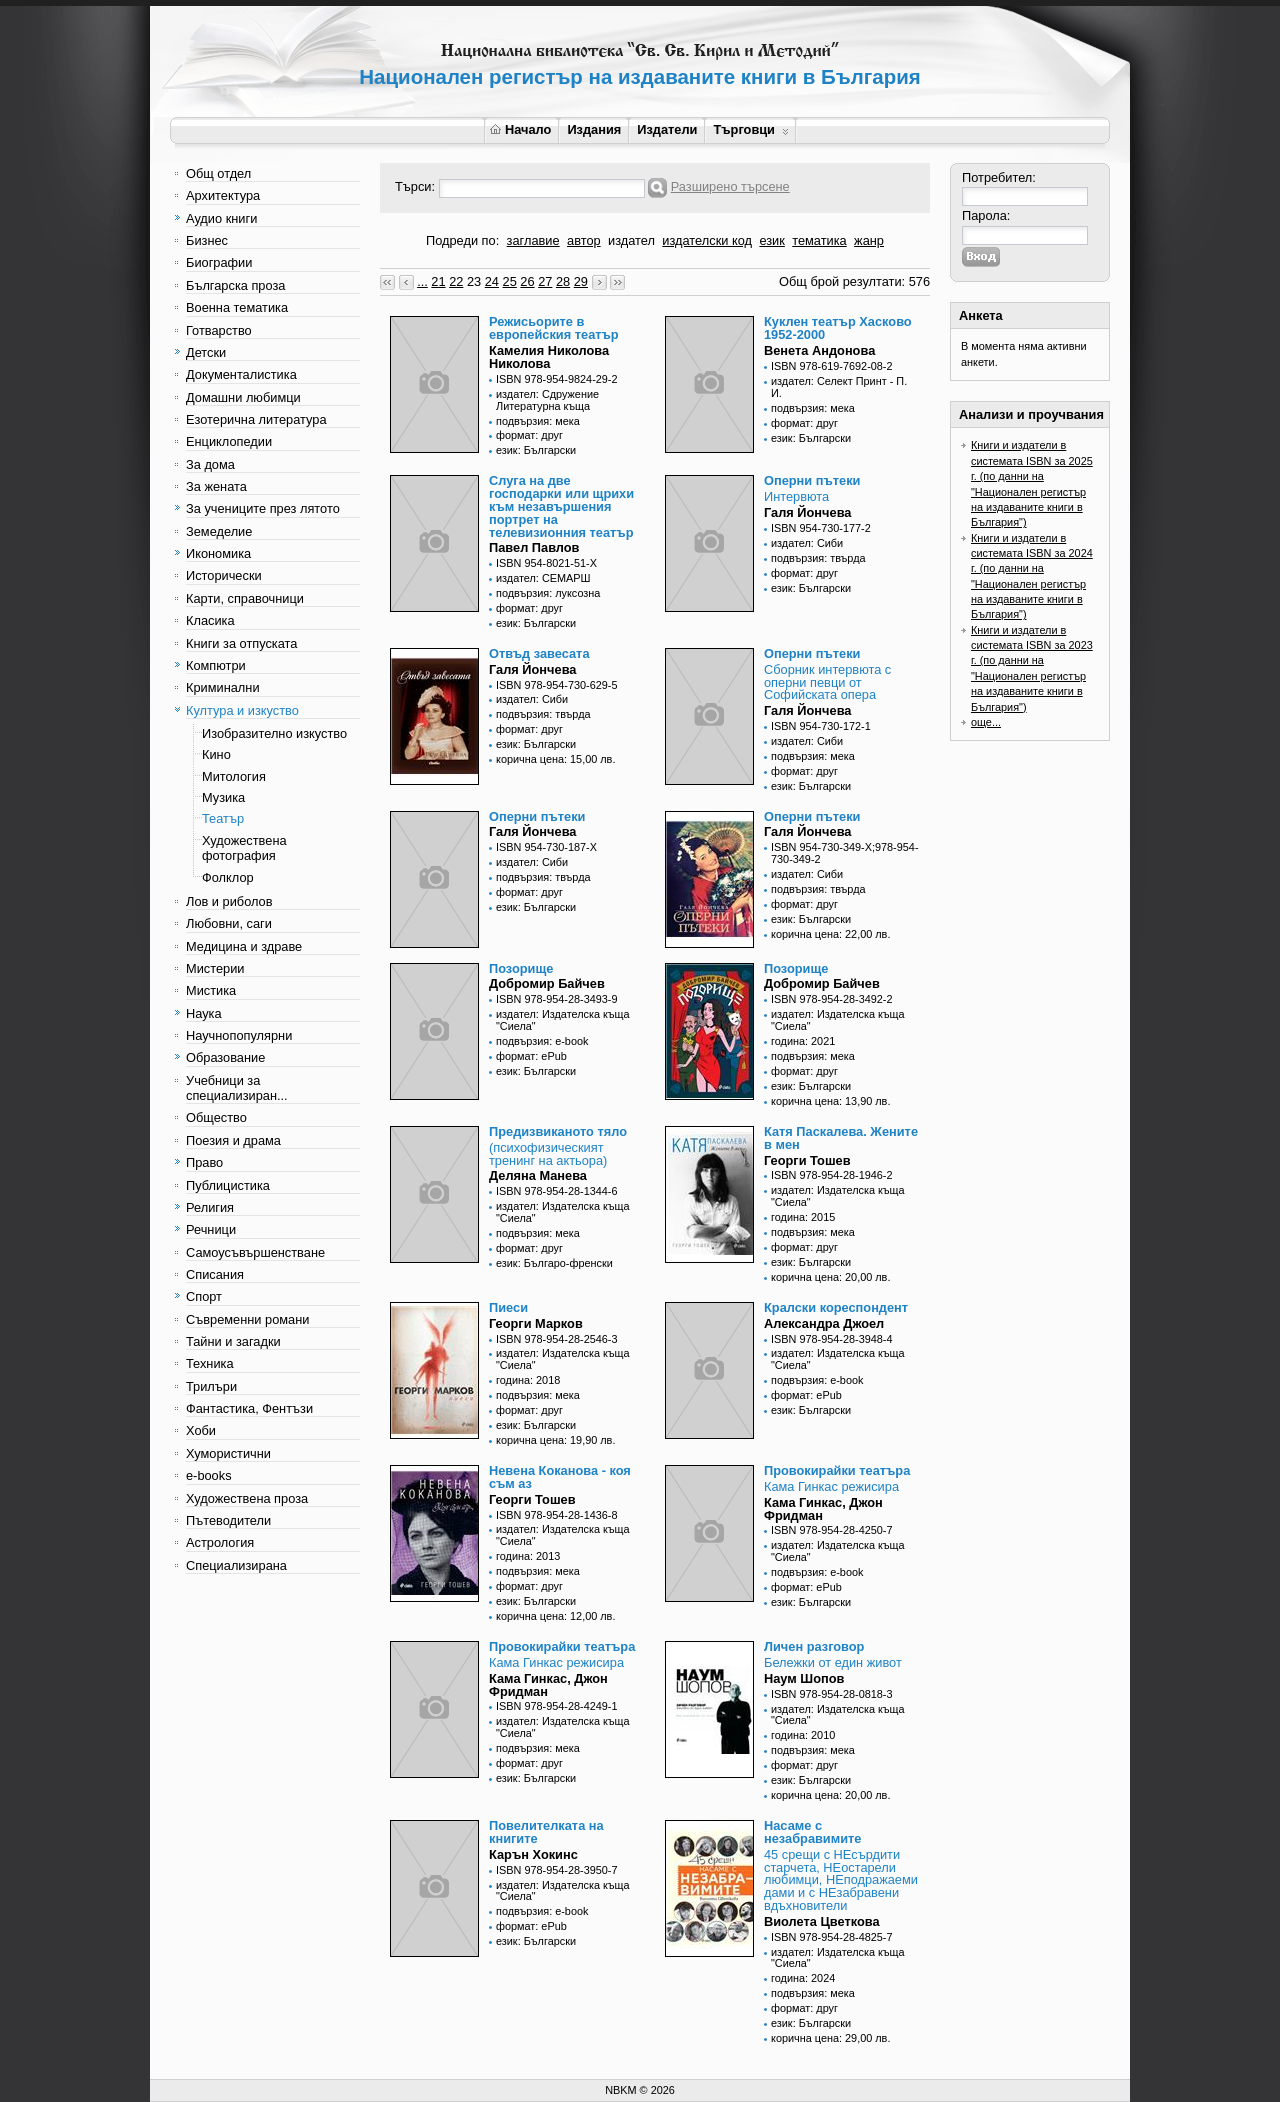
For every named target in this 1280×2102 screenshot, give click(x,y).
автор (584, 240)
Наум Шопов (804, 1678)
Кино (216, 754)
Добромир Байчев (547, 983)
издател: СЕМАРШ (543, 578)
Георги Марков (536, 1323)
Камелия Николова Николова (549, 357)
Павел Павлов (534, 547)
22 (456, 281)
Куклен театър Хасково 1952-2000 (838, 328)
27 (545, 281)
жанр (869, 240)
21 (438, 281)
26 (527, 281)
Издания (594, 129)
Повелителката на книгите (546, 1832)
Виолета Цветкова (822, 1921)
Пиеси (508, 1307)
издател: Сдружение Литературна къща (547, 400)
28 (563, 281)
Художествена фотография (244, 848)
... (422, 281)
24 (492, 281)
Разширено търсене (730, 186)
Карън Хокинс (533, 1854)
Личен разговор (814, 1646)
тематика (819, 240)
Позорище (521, 968)
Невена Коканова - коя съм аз (560, 1477)
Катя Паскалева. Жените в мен (841, 1138)
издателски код (707, 240)
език (771, 240)
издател (631, 240)
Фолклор (228, 877)
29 (581, 281)
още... (986, 722)
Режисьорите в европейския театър (554, 328)
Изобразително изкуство (274, 733)
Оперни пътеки (812, 480)
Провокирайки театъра (837, 1470)
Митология (234, 776)
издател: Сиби (807, 543)
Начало (520, 129)
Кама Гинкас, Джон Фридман (823, 1509)
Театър (223, 818)
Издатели (667, 129)
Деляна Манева (538, 1175)
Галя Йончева (807, 512)
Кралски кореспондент (836, 1307)
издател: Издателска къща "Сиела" (563, 1020)
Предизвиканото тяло (558, 1131)
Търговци (750, 129)
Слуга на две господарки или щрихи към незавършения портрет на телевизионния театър (561, 506)
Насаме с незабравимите (812, 1832)
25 (510, 281)
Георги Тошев (807, 1160)
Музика (223, 797)
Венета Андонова (819, 350)
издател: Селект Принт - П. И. (839, 387)
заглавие (533, 240)
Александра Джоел (824, 1323)
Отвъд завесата (539, 653)
